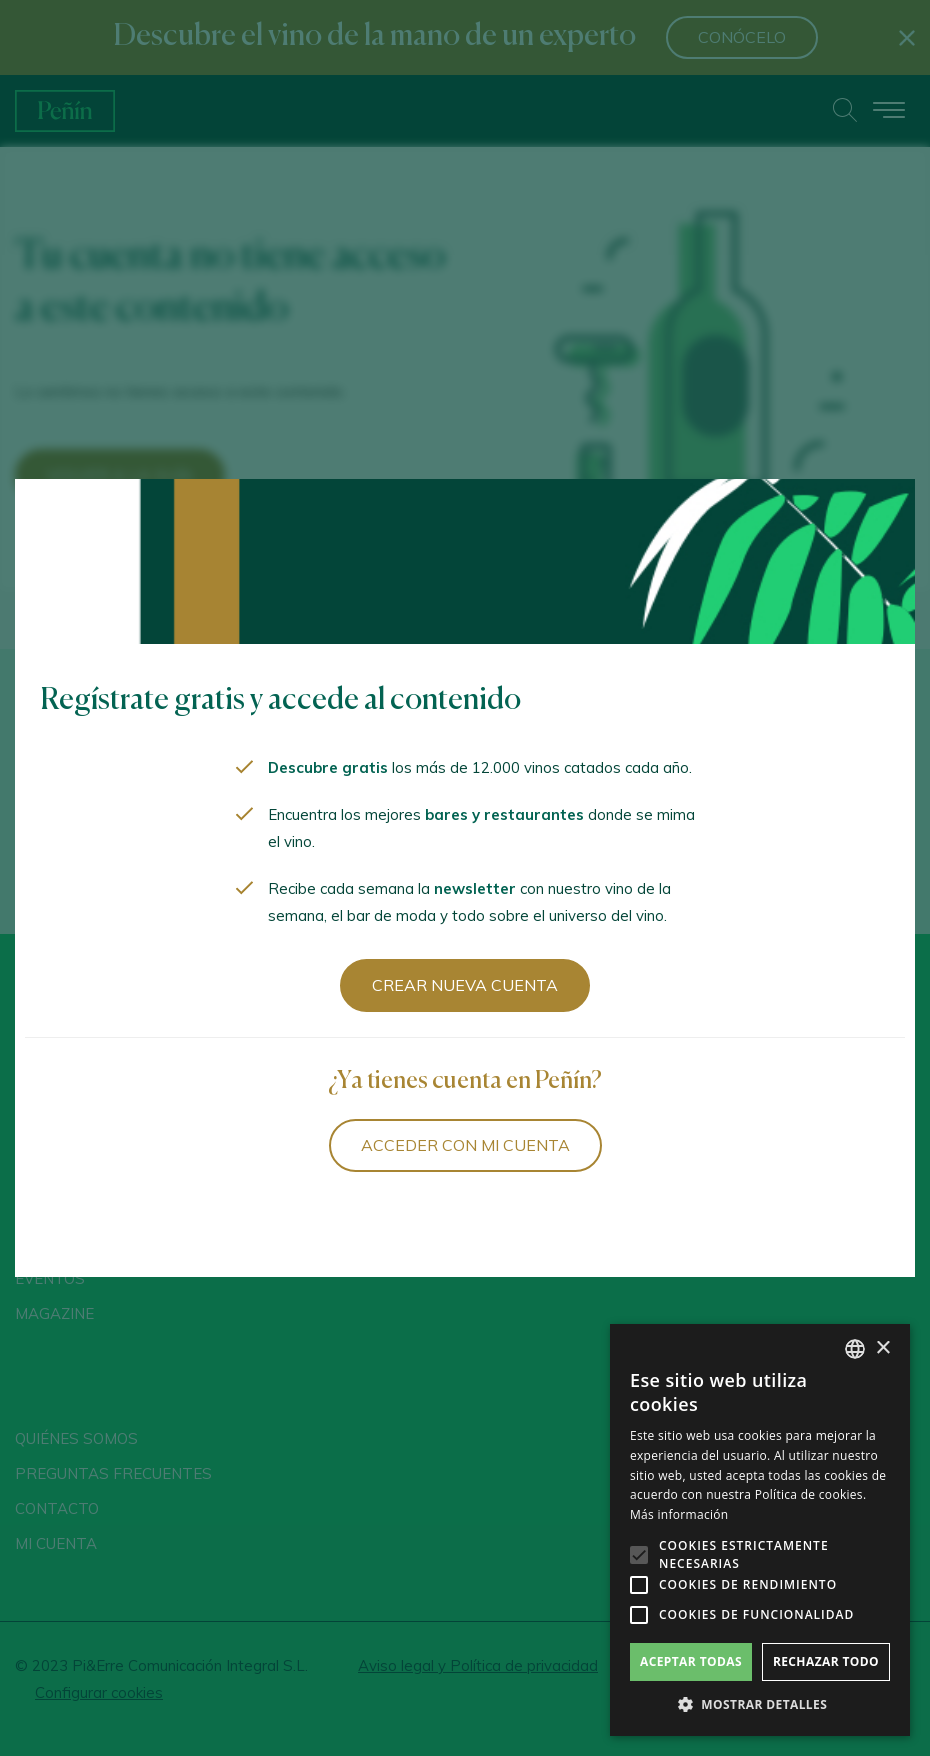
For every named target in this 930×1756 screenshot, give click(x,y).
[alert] (760, 1530)
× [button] (882, 1348)
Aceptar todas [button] (691, 1661)
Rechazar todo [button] (826, 1661)
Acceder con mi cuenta (465, 1145)
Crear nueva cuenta (465, 985)
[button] (760, 1705)
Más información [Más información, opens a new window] (679, 1514)
